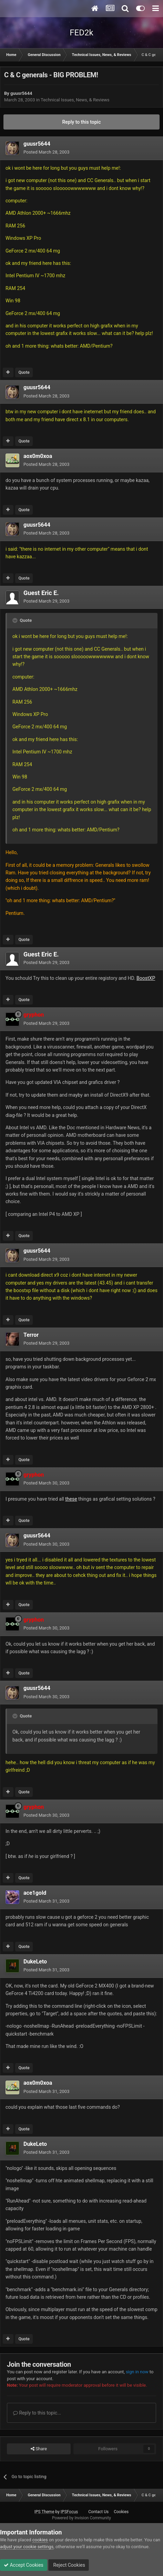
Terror (31, 1335)
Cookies (121, 2511)
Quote (23, 372)
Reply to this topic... (37, 2413)
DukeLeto (35, 1961)
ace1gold (34, 1893)
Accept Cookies (23, 2565)
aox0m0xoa (37, 456)
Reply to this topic (81, 122)
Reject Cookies (68, 2565)
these (71, 1499)
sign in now (137, 2371)
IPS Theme (44, 2511)
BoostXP (145, 978)
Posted (46, 152)
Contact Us (98, 2511)
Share (39, 2449)
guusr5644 (21, 93)
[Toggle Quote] (15, 620)
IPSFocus (69, 2511)
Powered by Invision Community (81, 2518)
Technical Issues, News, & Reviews (75, 99)
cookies (40, 2539)
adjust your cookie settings (26, 2546)
